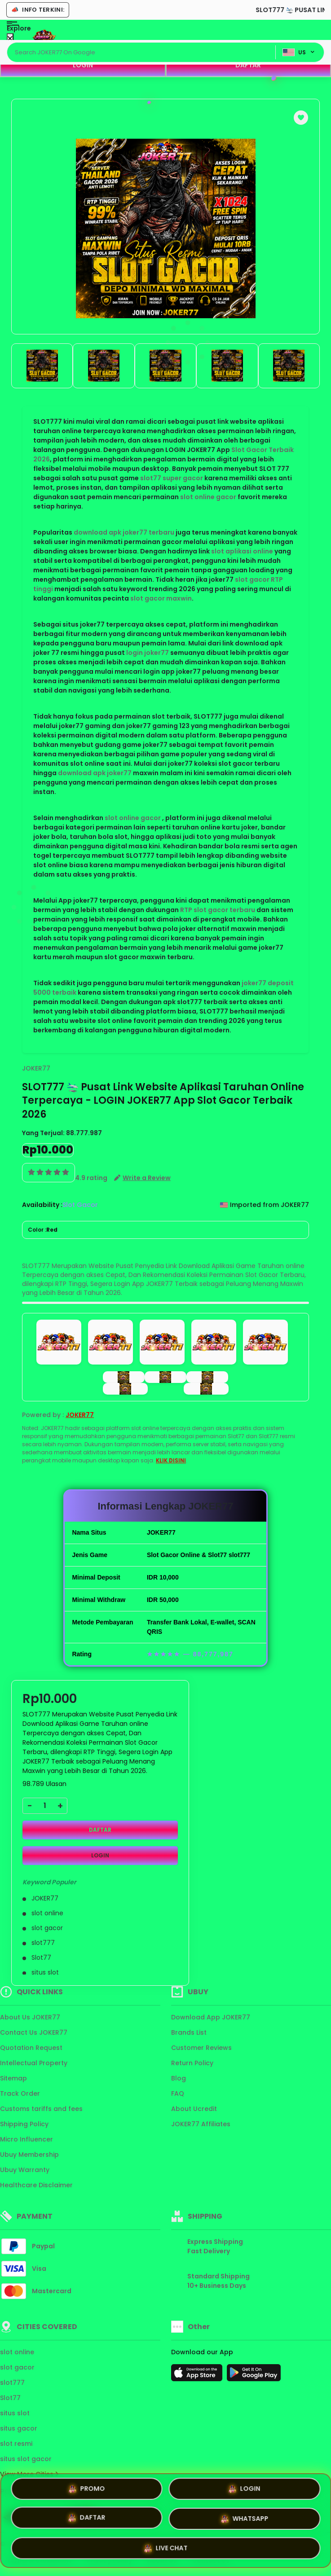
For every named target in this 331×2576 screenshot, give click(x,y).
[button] (301, 117)
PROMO (86, 2489)
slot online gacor (208, 496)
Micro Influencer (26, 2139)
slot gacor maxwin (161, 598)
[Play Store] (254, 2375)
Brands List (189, 2032)
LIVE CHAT (165, 2548)
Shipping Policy (24, 2124)
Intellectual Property (33, 2062)
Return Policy (192, 2062)
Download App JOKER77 (210, 2017)
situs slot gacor (26, 2458)
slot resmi (16, 2443)
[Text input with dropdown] (142, 52)
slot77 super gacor (171, 478)
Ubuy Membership (29, 2154)
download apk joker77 (95, 772)
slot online (17, 2352)
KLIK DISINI (171, 1460)
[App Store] (198, 2375)
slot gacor (17, 2367)
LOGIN (83, 65)
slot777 (12, 2382)
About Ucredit (194, 2108)
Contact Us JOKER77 (33, 2032)
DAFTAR (248, 65)
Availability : (42, 1204)
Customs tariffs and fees (41, 2108)
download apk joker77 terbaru (124, 532)
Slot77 (10, 2397)
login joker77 (147, 652)
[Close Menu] (10, 38)
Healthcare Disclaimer (36, 2185)
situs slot (15, 2413)
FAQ (177, 2093)
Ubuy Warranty (24, 2169)
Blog (178, 2078)
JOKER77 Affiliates (200, 2124)
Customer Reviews (201, 2047)
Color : (42, 1230)
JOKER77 (36, 1068)
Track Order (20, 2093)
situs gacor (18, 2428)
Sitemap (13, 2078)
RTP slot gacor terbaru (217, 909)
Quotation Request (31, 2047)
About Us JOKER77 (30, 2017)
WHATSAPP (244, 2520)
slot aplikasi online (242, 551)
